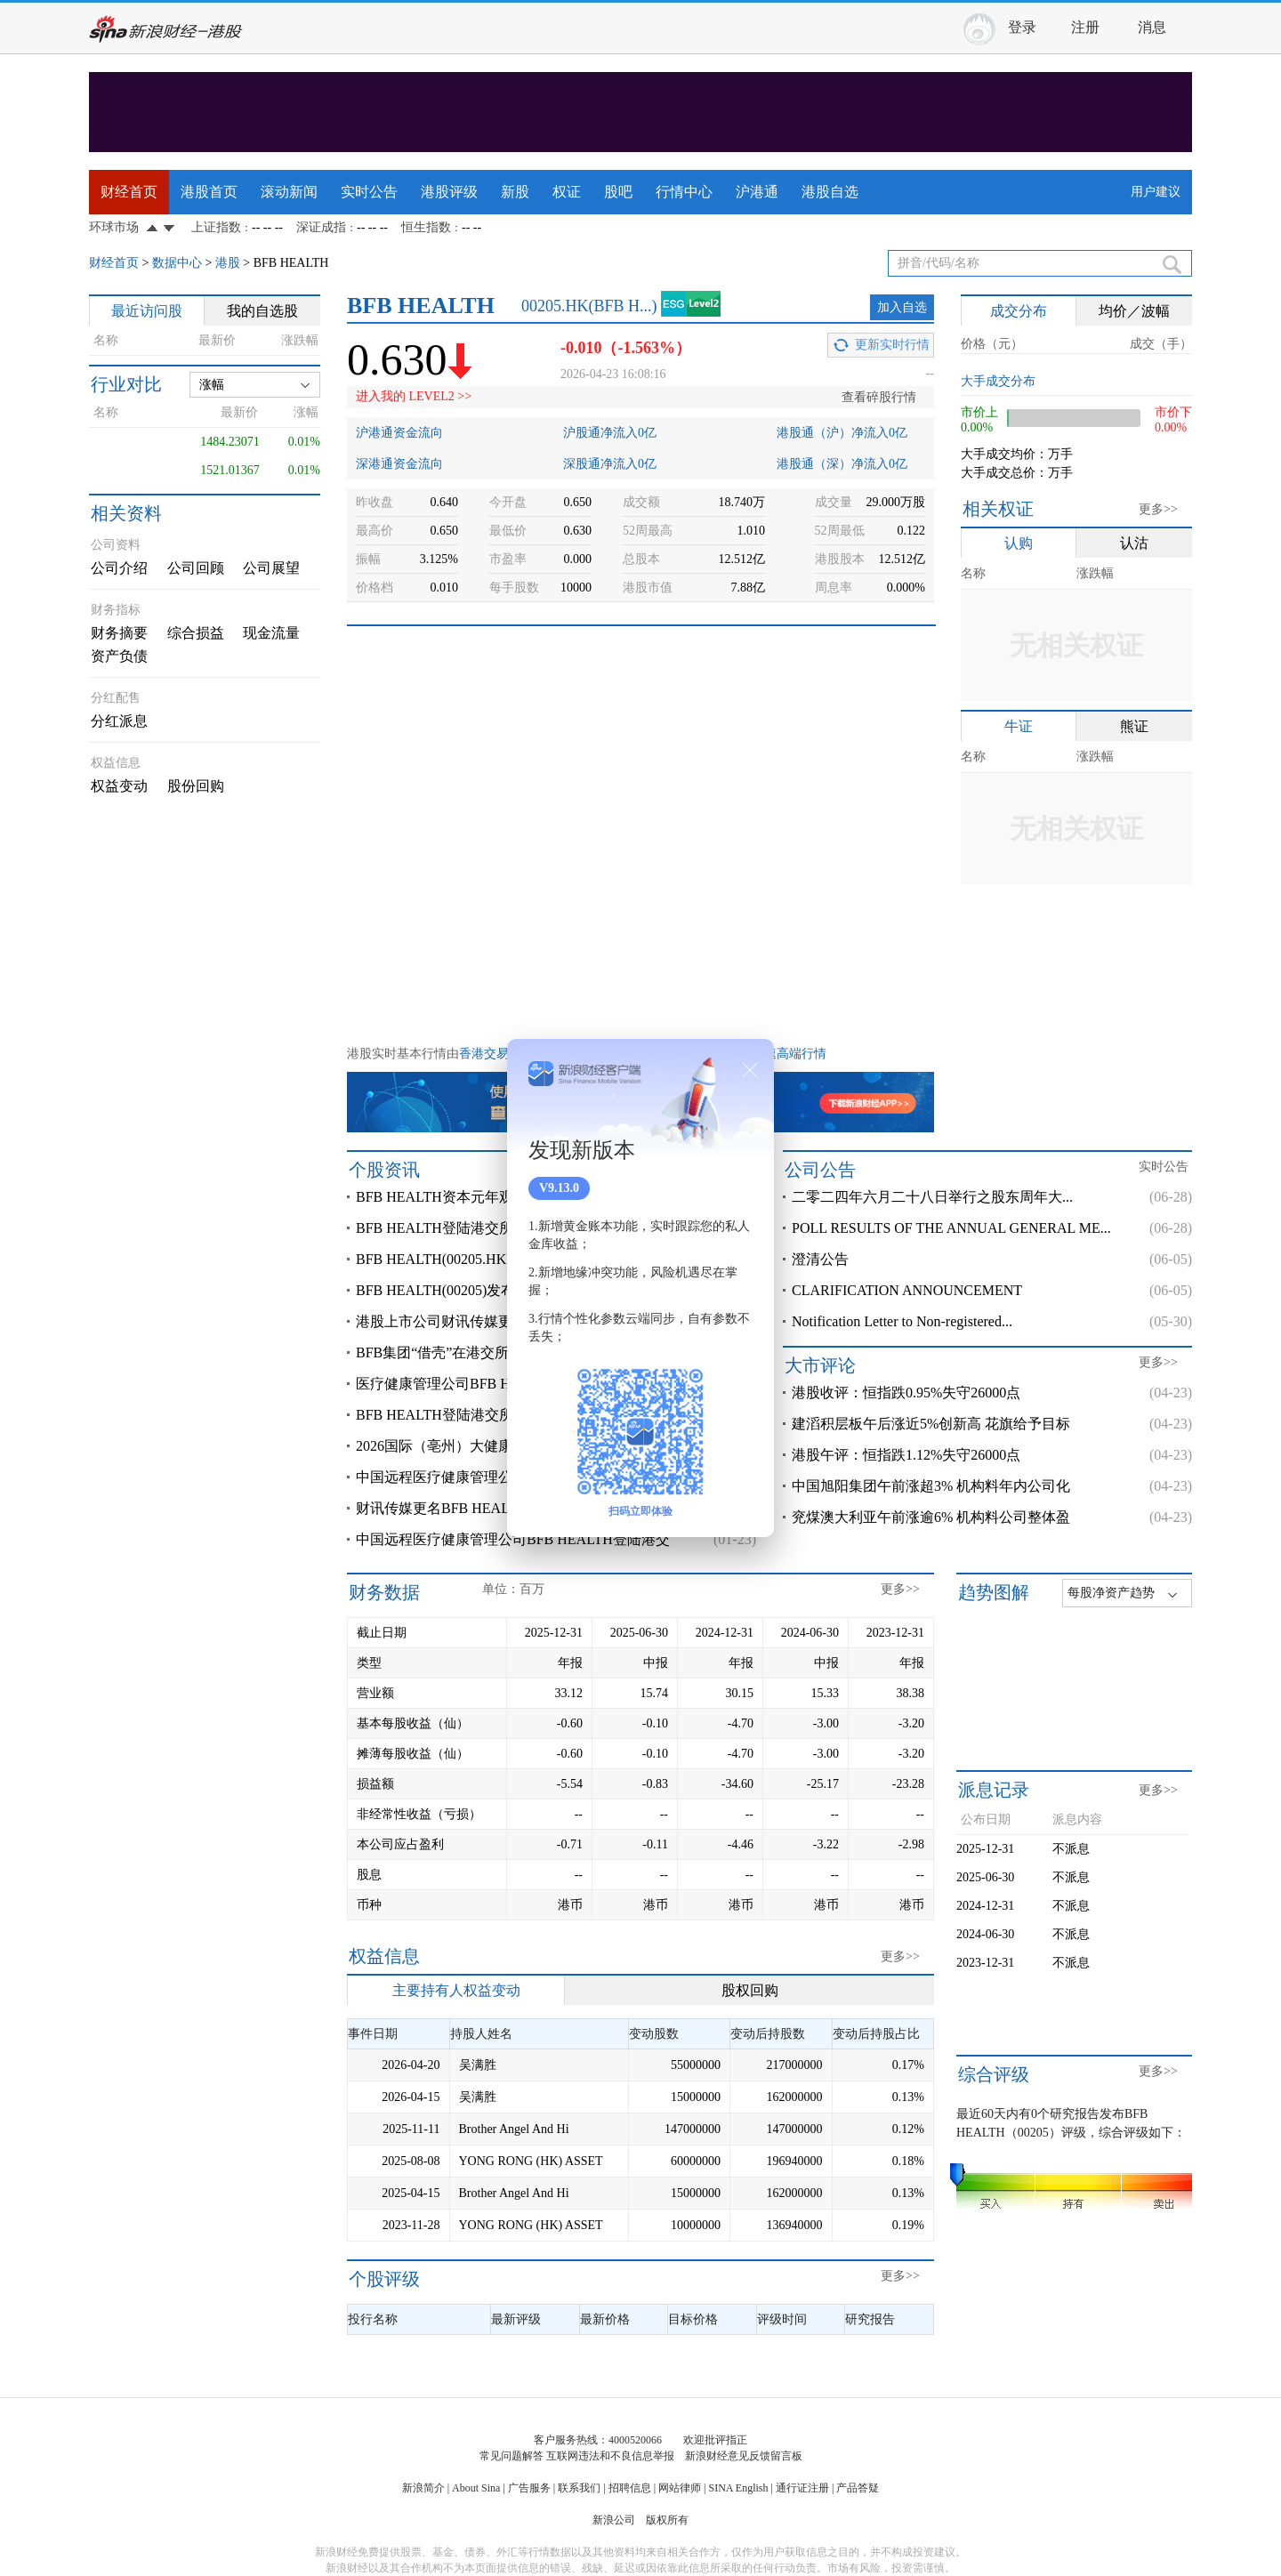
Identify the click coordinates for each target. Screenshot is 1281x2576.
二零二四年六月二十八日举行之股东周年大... (932, 1196)
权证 (566, 191)
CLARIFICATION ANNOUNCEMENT (907, 1290)
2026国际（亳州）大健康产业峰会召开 (477, 1445)
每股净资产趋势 (1111, 1592)
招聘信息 (629, 2488)
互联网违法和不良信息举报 (610, 2456)
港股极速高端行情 (776, 1053)
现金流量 (271, 632)
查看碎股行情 (879, 397)
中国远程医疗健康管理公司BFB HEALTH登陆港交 (513, 1539)
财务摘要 (119, 632)
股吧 (618, 191)
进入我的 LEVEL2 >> (413, 396)
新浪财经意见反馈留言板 (743, 2456)
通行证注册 (802, 2488)
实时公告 (369, 191)
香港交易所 (490, 1053)
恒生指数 (426, 227)
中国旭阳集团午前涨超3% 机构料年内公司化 (931, 1485)
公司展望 (271, 568)
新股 (515, 191)
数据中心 (177, 263)
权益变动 (119, 785)
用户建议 (1155, 191)
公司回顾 (195, 568)
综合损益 (195, 632)
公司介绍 (119, 568)
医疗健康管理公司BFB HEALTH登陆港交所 (491, 1383)
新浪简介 (423, 2488)
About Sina (476, 2488)
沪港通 (757, 191)
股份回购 (195, 785)
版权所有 (667, 2520)
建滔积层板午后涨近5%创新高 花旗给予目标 (931, 1423)
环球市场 (114, 227)
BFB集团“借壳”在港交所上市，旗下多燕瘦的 (496, 1352)
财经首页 (129, 191)
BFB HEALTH (291, 263)
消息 (1152, 27)
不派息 (1071, 1849)
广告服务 (529, 2488)
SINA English (738, 2488)
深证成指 (321, 227)
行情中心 (684, 191)
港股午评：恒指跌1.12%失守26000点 (906, 1454)
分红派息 (119, 721)
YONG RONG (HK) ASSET (531, 2161)
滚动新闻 (289, 191)
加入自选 (902, 307)
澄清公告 (820, 1259)
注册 (1085, 27)
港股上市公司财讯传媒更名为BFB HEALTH (491, 1321)
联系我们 (579, 2488)
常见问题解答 (511, 2456)
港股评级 (449, 191)
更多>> (1158, 509)
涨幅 (211, 384)
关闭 (750, 1070)
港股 (227, 263)
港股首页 (209, 191)
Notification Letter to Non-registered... (902, 1321)
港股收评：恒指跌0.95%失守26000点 (906, 1392)
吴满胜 (477, 2065)
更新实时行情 (892, 344)
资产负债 (119, 656)
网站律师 (679, 2488)
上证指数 (216, 227)
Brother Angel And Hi (514, 2129)
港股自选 (830, 191)
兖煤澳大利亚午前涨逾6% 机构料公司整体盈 (931, 1517)
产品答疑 (857, 2488)
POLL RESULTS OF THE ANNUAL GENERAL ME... (951, 1228)
